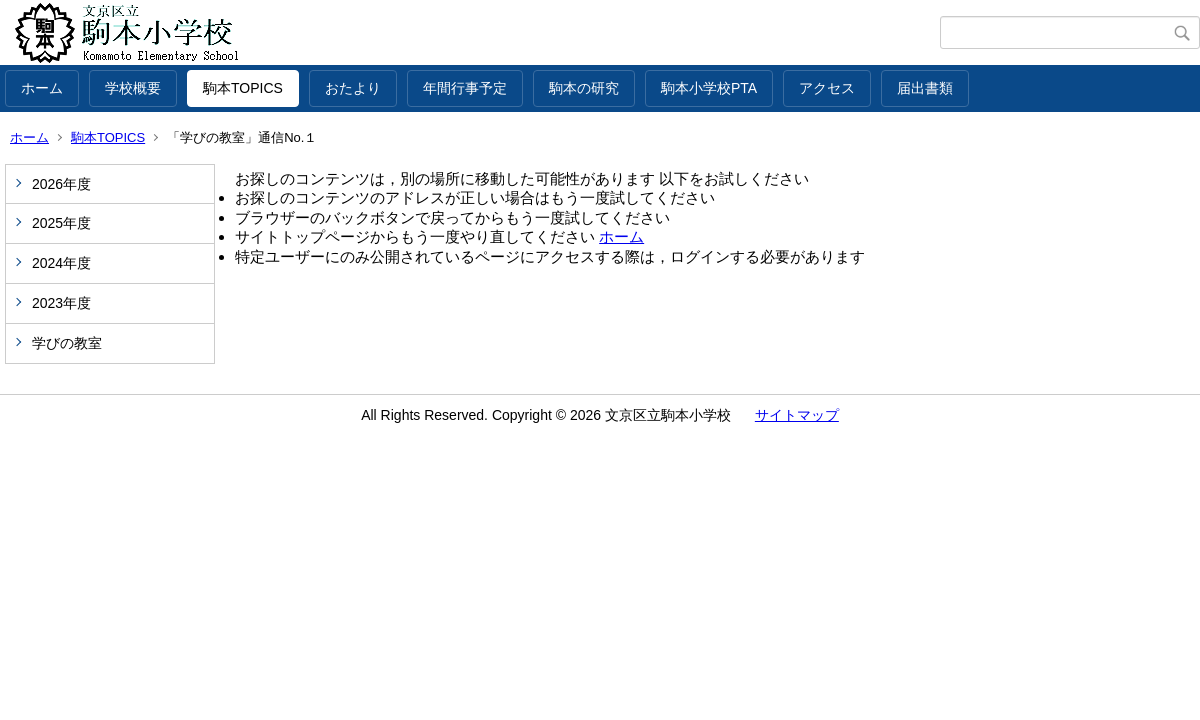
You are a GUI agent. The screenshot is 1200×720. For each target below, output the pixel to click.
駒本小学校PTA (709, 88)
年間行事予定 (465, 88)
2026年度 (61, 184)
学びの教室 (67, 343)
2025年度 (61, 223)
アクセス (827, 88)
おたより (353, 88)
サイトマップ (797, 415)
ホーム (42, 88)
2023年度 (61, 303)
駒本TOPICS (243, 88)
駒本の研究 (584, 88)
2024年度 (61, 263)
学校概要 (133, 88)
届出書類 (925, 88)
